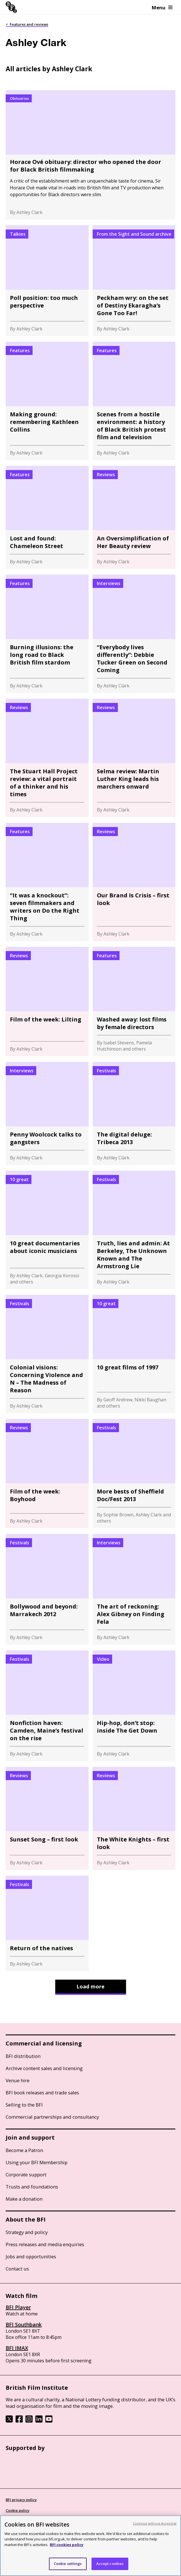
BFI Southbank (24, 2324)
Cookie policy (17, 2510)
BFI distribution (23, 2056)
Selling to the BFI (24, 2104)
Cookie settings (68, 2563)
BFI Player (18, 2307)
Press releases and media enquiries (45, 2244)
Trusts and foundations (32, 2186)
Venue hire (17, 2080)
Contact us (17, 2268)
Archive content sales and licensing (44, 2068)
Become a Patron (24, 2150)
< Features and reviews (27, 24)
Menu (162, 7)
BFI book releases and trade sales (42, 2092)
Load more (90, 1986)
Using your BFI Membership (36, 2162)
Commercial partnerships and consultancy (52, 2117)
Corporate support (26, 2174)
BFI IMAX (17, 2348)
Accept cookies (110, 2563)
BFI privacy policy (21, 2499)
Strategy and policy (27, 2232)
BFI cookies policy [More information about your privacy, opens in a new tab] (66, 2544)
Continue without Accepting (154, 2523)
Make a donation (24, 2199)
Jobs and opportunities (31, 2256)
